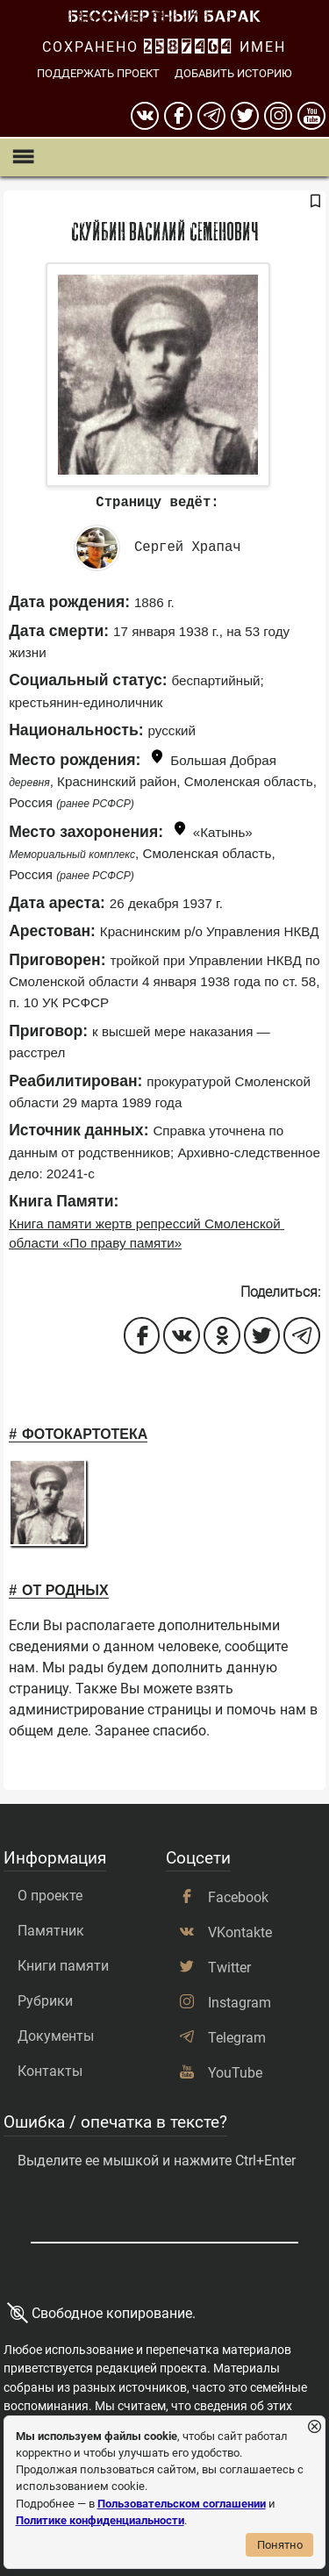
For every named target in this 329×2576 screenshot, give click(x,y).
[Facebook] (178, 116)
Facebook (238, 1897)
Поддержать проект (98, 73)
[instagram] (278, 116)
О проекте (50, 1895)
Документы (56, 2036)
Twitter (229, 1967)
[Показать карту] (157, 759)
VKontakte (240, 1932)
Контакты (50, 2071)
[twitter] (245, 116)
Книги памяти (63, 1965)
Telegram (237, 2037)
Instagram (239, 2002)
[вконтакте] (145, 116)
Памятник (51, 1930)
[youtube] (311, 116)
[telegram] (211, 116)
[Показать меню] (22, 157)
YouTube (235, 2072)
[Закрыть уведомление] (314, 2427)
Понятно (280, 2544)
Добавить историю (233, 73)
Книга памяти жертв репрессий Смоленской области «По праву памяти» (146, 1233)
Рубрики (45, 2001)
